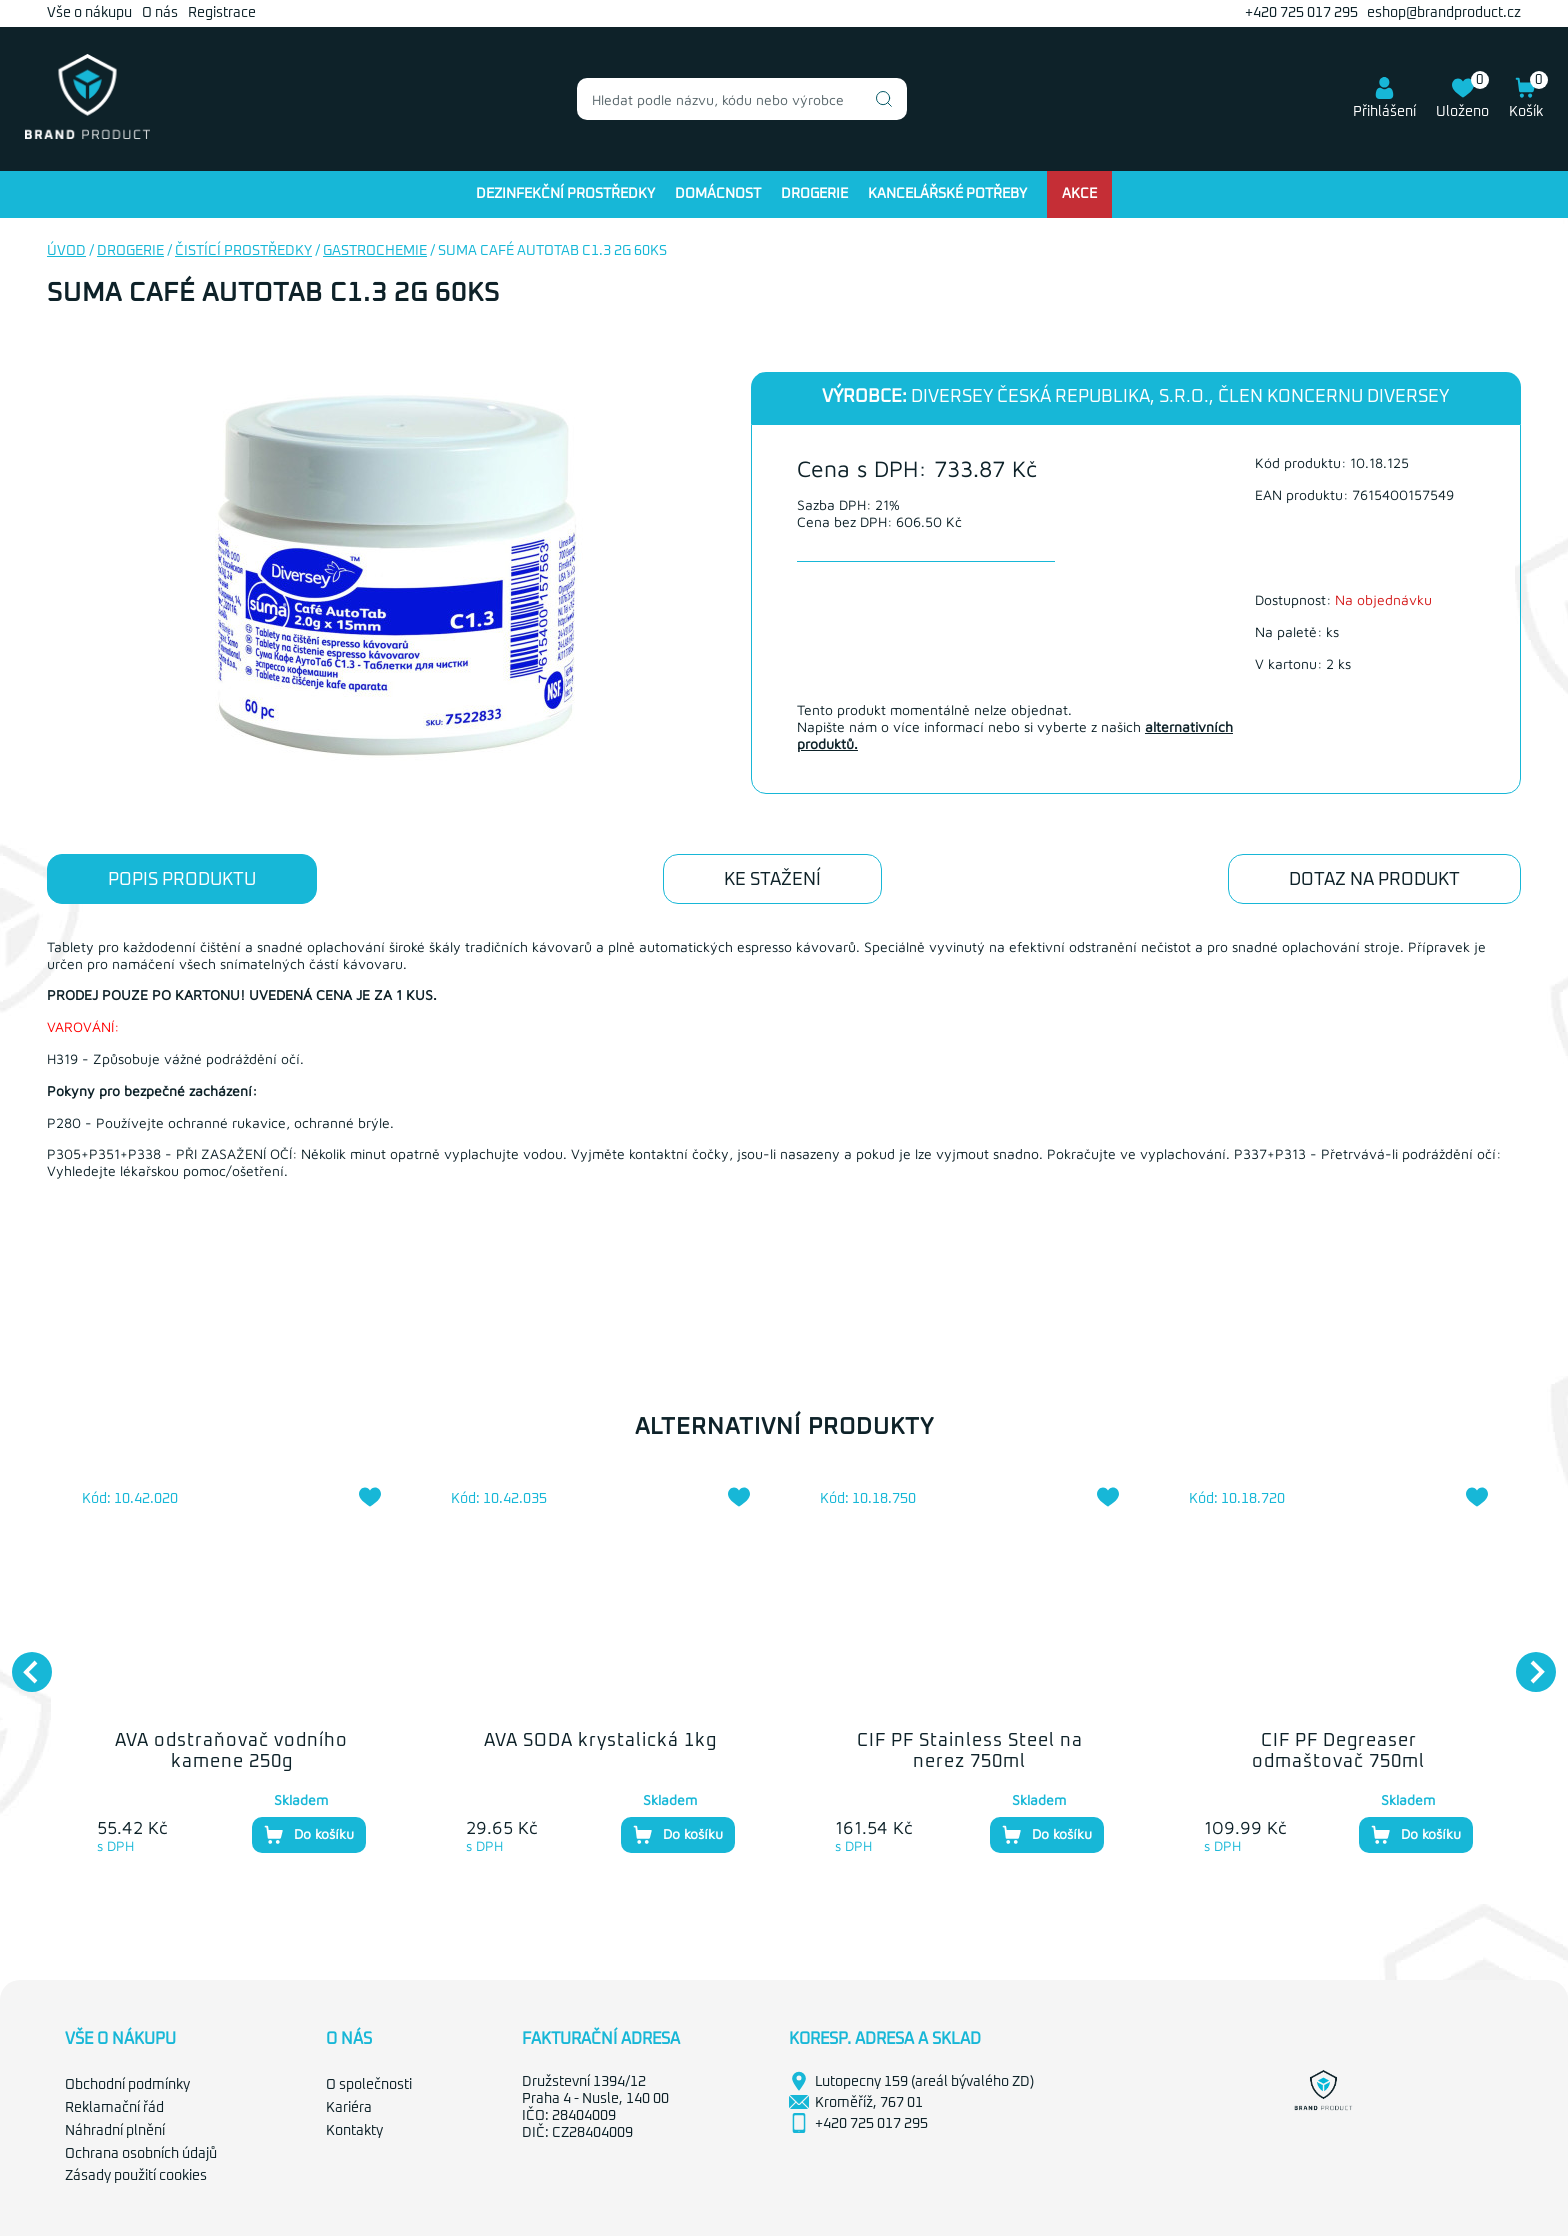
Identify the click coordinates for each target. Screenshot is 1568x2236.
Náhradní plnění (115, 2131)
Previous (22, 1662)
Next (1526, 1662)
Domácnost (718, 194)
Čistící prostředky (243, 251)
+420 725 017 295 (1301, 13)
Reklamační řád (114, 2108)
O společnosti (369, 2085)
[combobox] (742, 99)
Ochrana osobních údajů (141, 2154)
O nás (160, 13)
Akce (1079, 194)
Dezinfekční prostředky (565, 194)
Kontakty (354, 2131)
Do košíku (309, 1835)
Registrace (222, 13)
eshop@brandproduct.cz (1444, 13)
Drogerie (814, 194)
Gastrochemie (375, 251)
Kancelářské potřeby (947, 194)
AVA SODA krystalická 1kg (600, 1741)
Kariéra (349, 2108)
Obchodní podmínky (127, 2085)
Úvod (66, 251)
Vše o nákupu (89, 13)
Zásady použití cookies (136, 2176)
